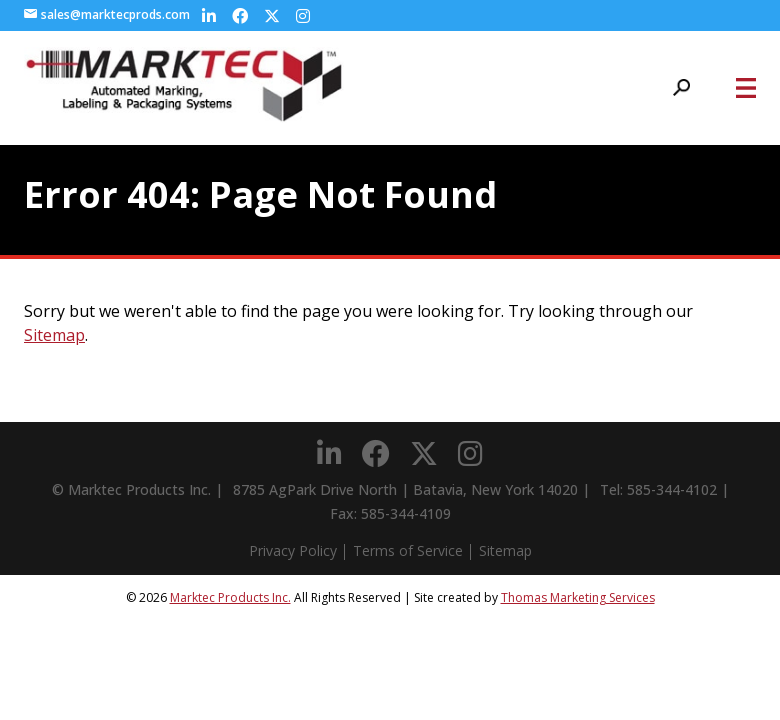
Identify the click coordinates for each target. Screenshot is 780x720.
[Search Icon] (681, 87)
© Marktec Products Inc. (131, 489)
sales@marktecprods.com (107, 15)
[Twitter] (272, 16)
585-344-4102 (672, 489)
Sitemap (54, 335)
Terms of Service (408, 550)
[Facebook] (240, 16)
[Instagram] (303, 16)
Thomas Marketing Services (578, 597)
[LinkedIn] (209, 16)
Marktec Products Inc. (230, 597)
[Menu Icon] (746, 88)
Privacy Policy (293, 550)
